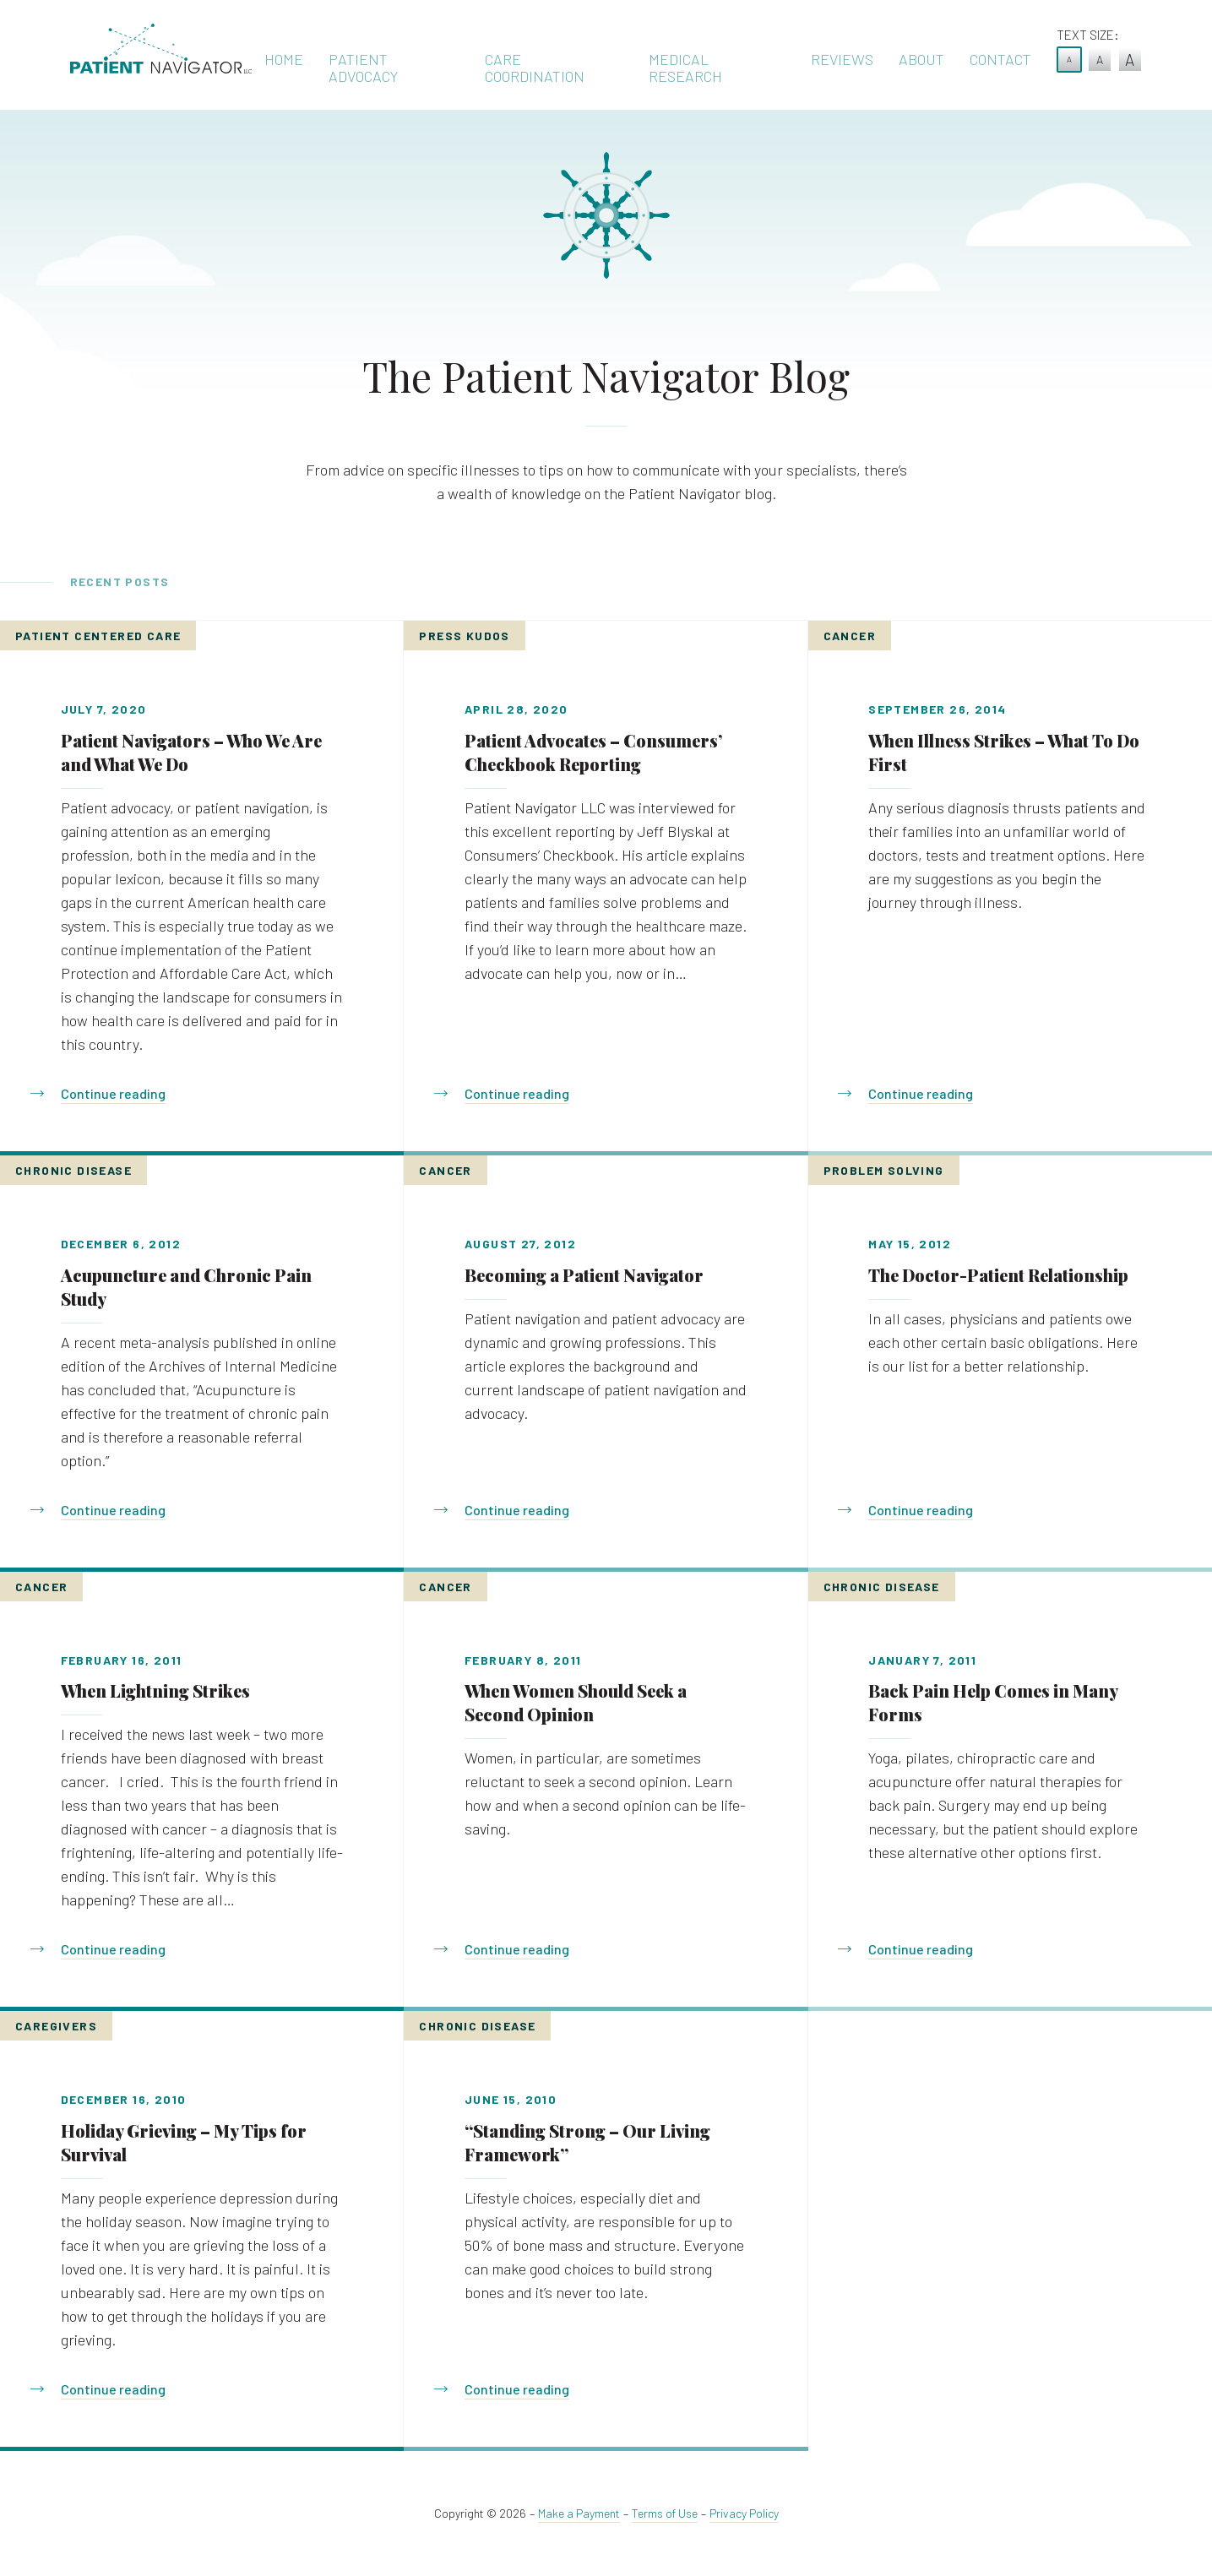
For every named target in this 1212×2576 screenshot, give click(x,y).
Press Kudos (464, 635)
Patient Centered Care (98, 635)
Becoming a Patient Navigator (584, 1275)
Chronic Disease (73, 1170)
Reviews (842, 59)
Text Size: (1088, 34)
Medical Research (685, 67)
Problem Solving (883, 1170)
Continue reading (113, 1093)
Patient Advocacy (363, 67)
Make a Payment (579, 2513)
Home (283, 59)
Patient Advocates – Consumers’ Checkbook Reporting (593, 752)
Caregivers (56, 2026)
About (921, 59)
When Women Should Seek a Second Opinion (576, 1702)
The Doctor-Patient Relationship (998, 1275)
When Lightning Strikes (155, 1690)
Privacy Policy (744, 2513)
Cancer (849, 635)
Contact (1000, 59)
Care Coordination (534, 67)
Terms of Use (665, 2513)
